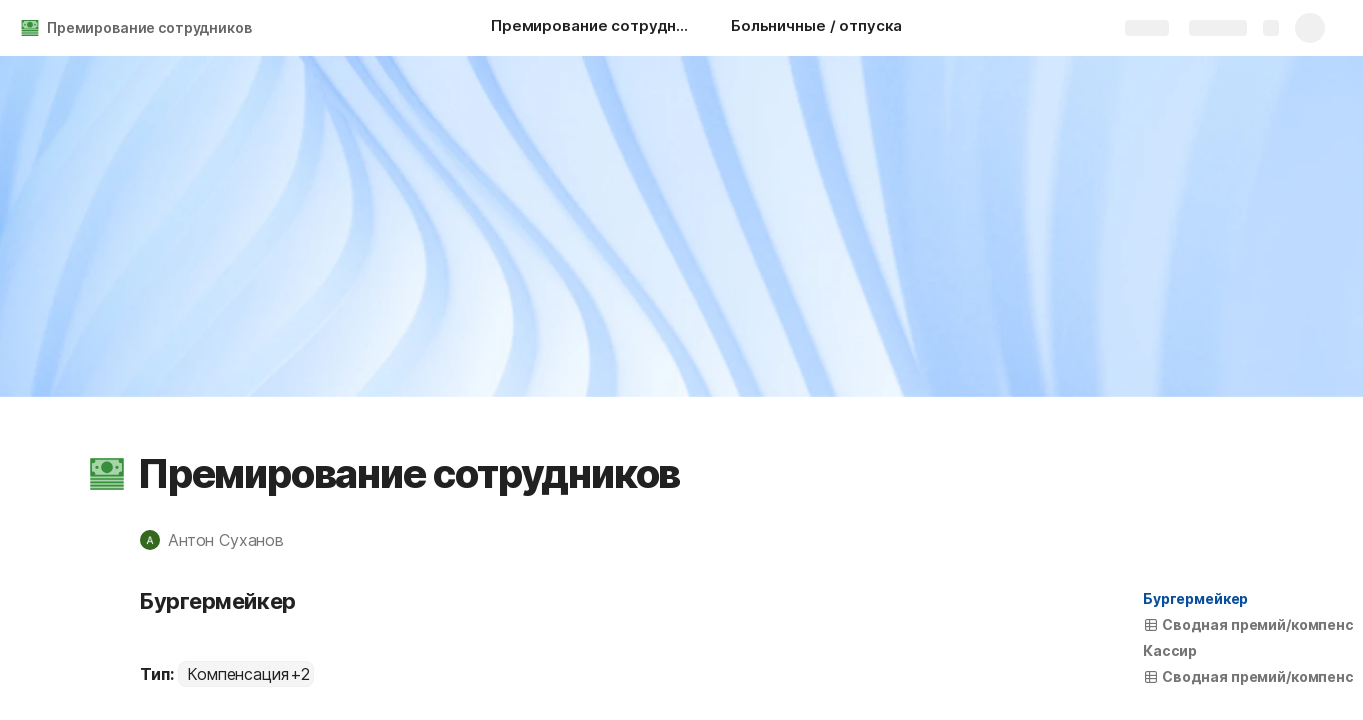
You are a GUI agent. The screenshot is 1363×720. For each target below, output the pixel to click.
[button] (107, 474)
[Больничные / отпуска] (816, 28)
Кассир (1170, 650)
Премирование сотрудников (149, 27)
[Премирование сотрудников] (591, 28)
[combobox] (246, 674)
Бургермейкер (1195, 598)
